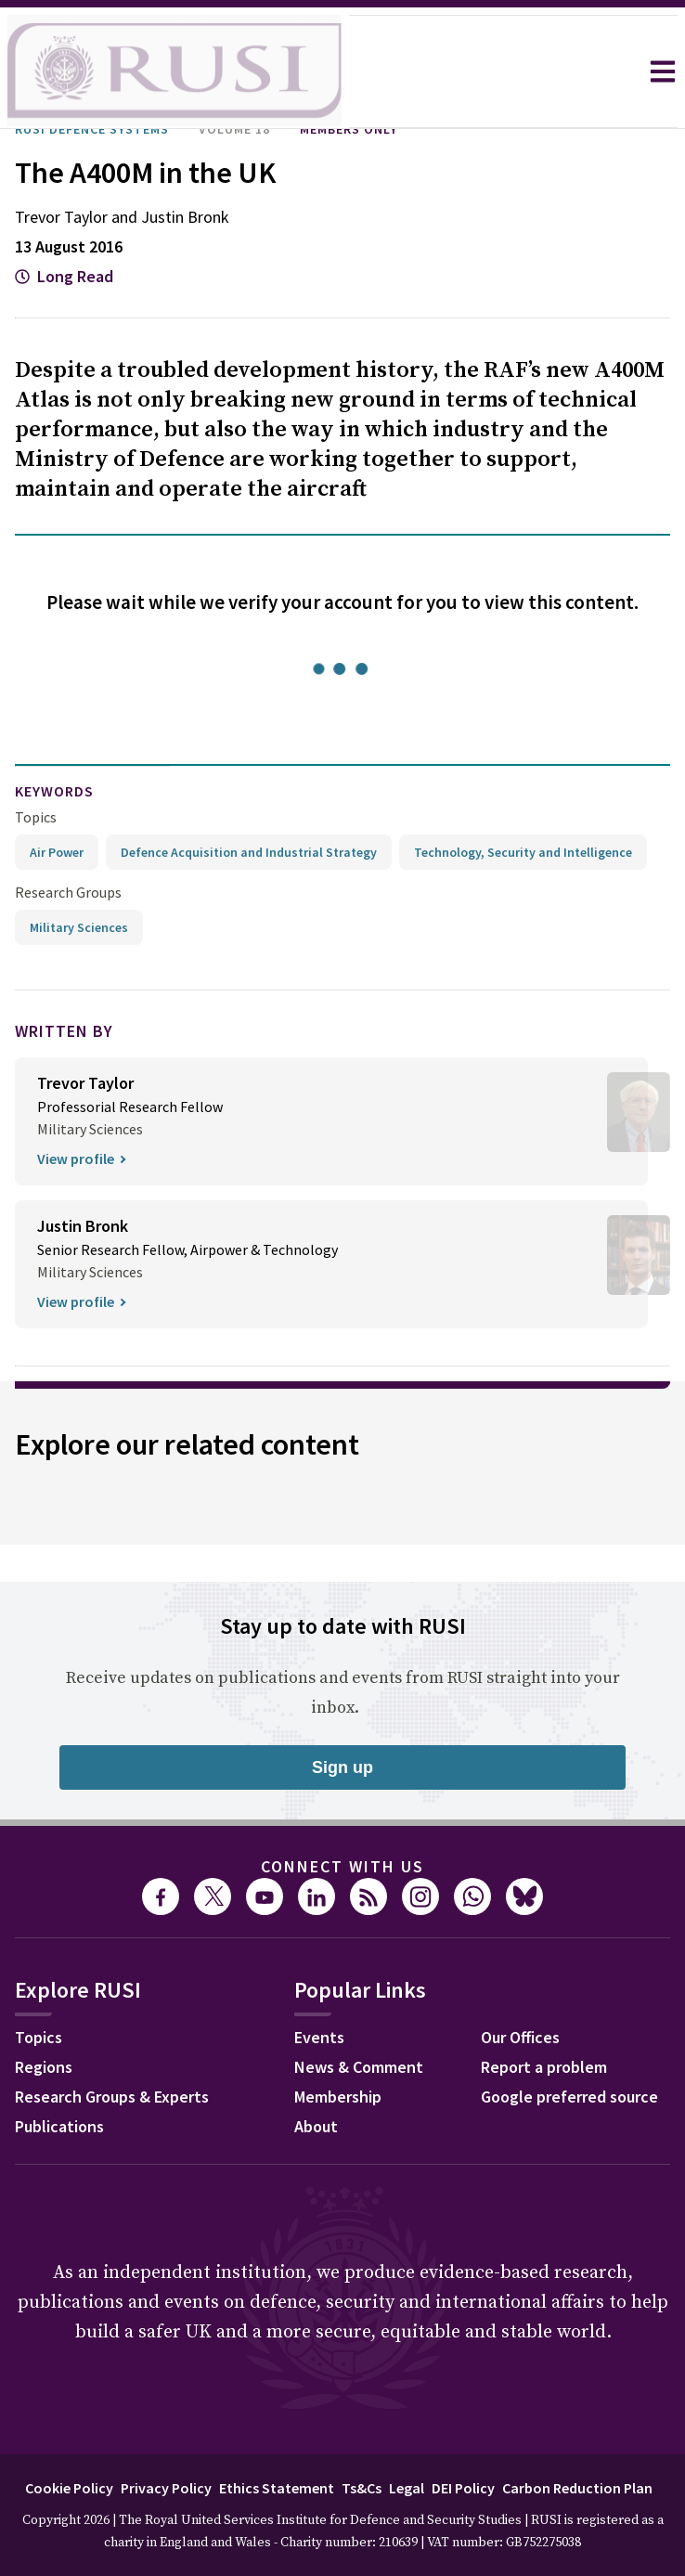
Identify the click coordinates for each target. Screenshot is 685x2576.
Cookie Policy (69, 2488)
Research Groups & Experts (112, 2096)
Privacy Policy (166, 2488)
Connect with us (342, 1866)
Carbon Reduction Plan (577, 2488)
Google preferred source (569, 2096)
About (316, 2126)
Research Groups (68, 892)
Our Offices (520, 2037)
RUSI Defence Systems (92, 129)
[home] (174, 71)
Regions (43, 2067)
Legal (406, 2488)
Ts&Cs (361, 2488)
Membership (337, 2096)
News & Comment (358, 2067)
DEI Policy (463, 2488)
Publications (59, 2126)
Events (319, 2037)
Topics (36, 817)
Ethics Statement (276, 2488)
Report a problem (544, 2067)
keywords (54, 791)
